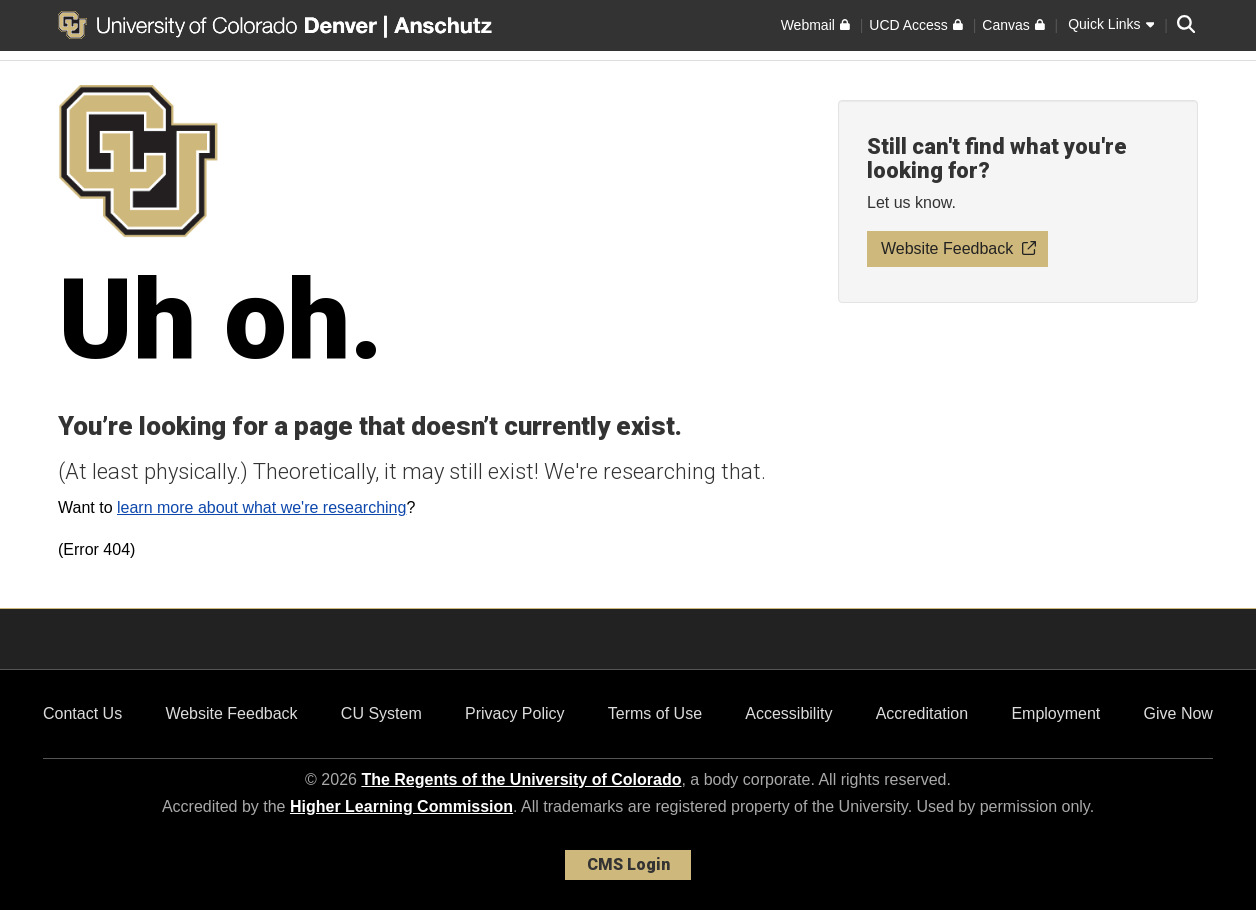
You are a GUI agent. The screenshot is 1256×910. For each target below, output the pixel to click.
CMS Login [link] (628, 864)
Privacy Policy (515, 713)
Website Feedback (231, 713)
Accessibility (788, 713)
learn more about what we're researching (261, 507)
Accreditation (922, 713)
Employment (1055, 713)
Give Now (1178, 713)
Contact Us (82, 713)
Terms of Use (655, 713)
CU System (381, 713)
